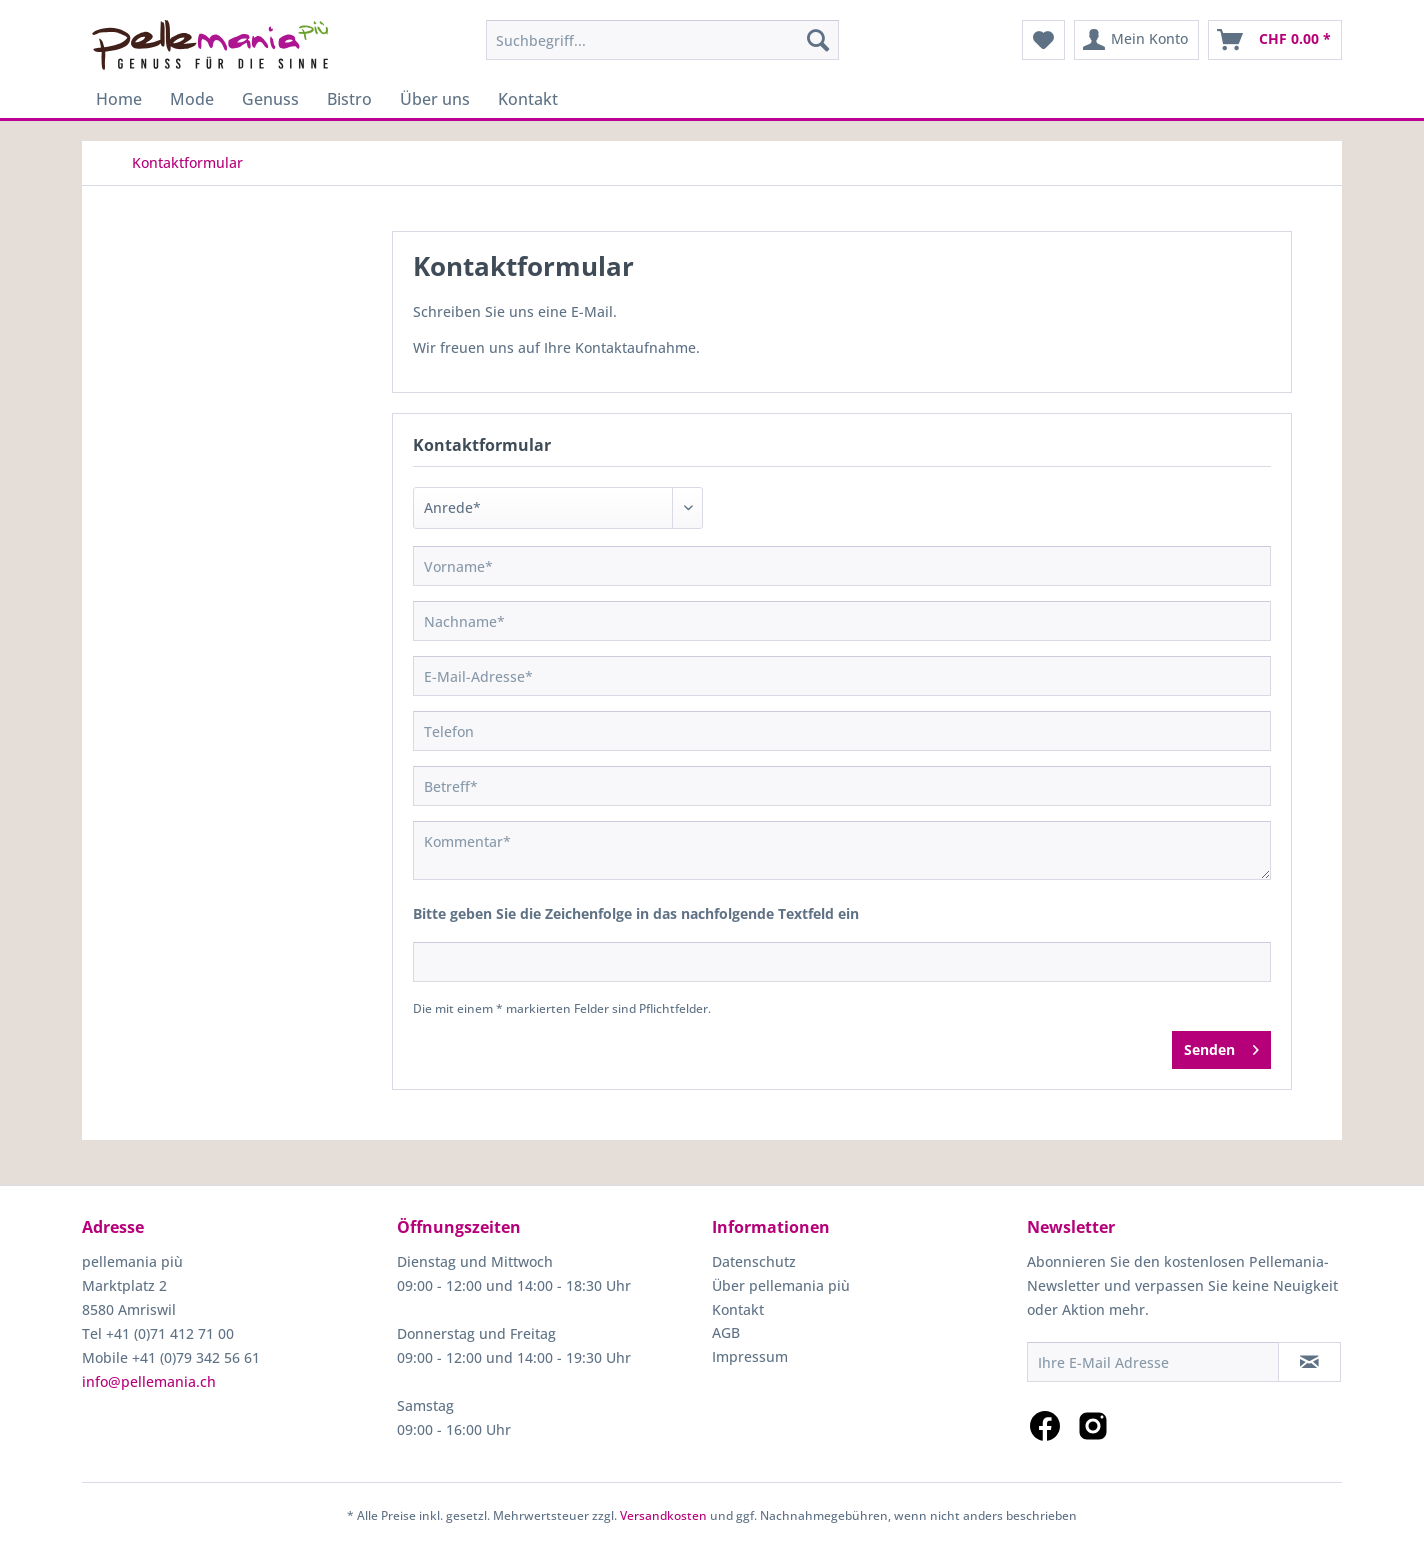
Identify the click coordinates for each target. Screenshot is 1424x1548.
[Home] (119, 99)
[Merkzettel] (1043, 40)
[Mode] (192, 99)
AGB (726, 1332)
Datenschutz (754, 1261)
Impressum (750, 1356)
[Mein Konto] (1136, 40)
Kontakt (738, 1309)
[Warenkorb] (1275, 40)
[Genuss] (270, 99)
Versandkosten (663, 1515)
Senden (1221, 1046)
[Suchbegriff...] (662, 40)
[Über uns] (435, 99)
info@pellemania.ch (149, 1381)
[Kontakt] (528, 99)
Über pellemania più (781, 1285)
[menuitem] (662, 40)
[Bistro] (349, 99)
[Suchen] (818, 40)
